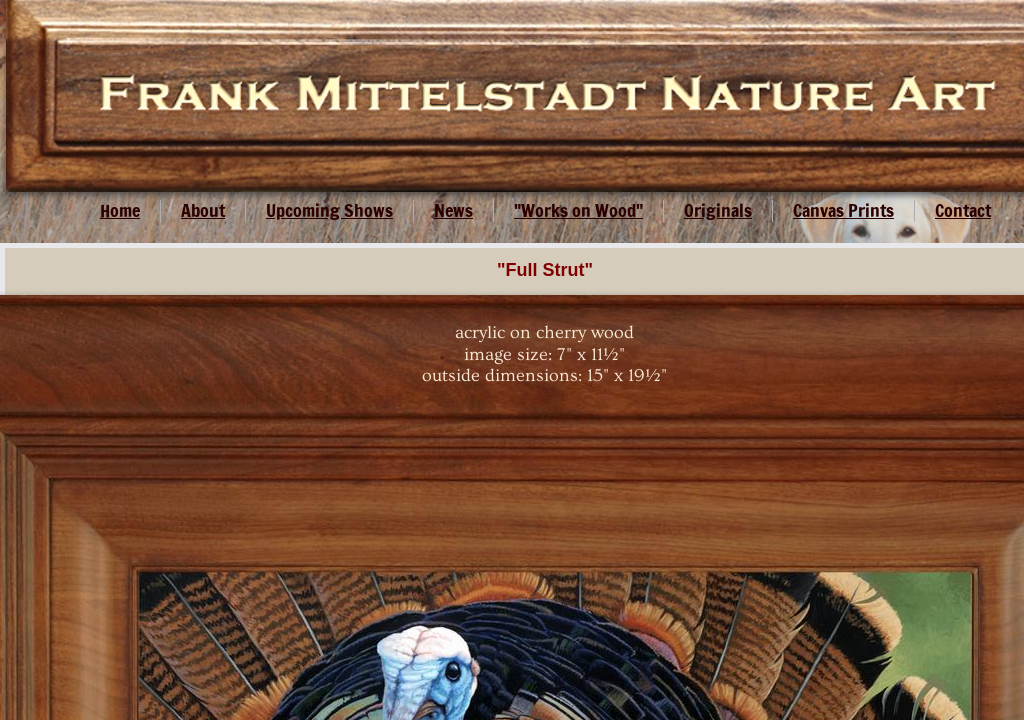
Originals (718, 210)
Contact (963, 210)
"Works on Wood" (578, 210)
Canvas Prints (843, 210)
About (203, 210)
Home (120, 210)
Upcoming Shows (329, 210)
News (453, 210)
